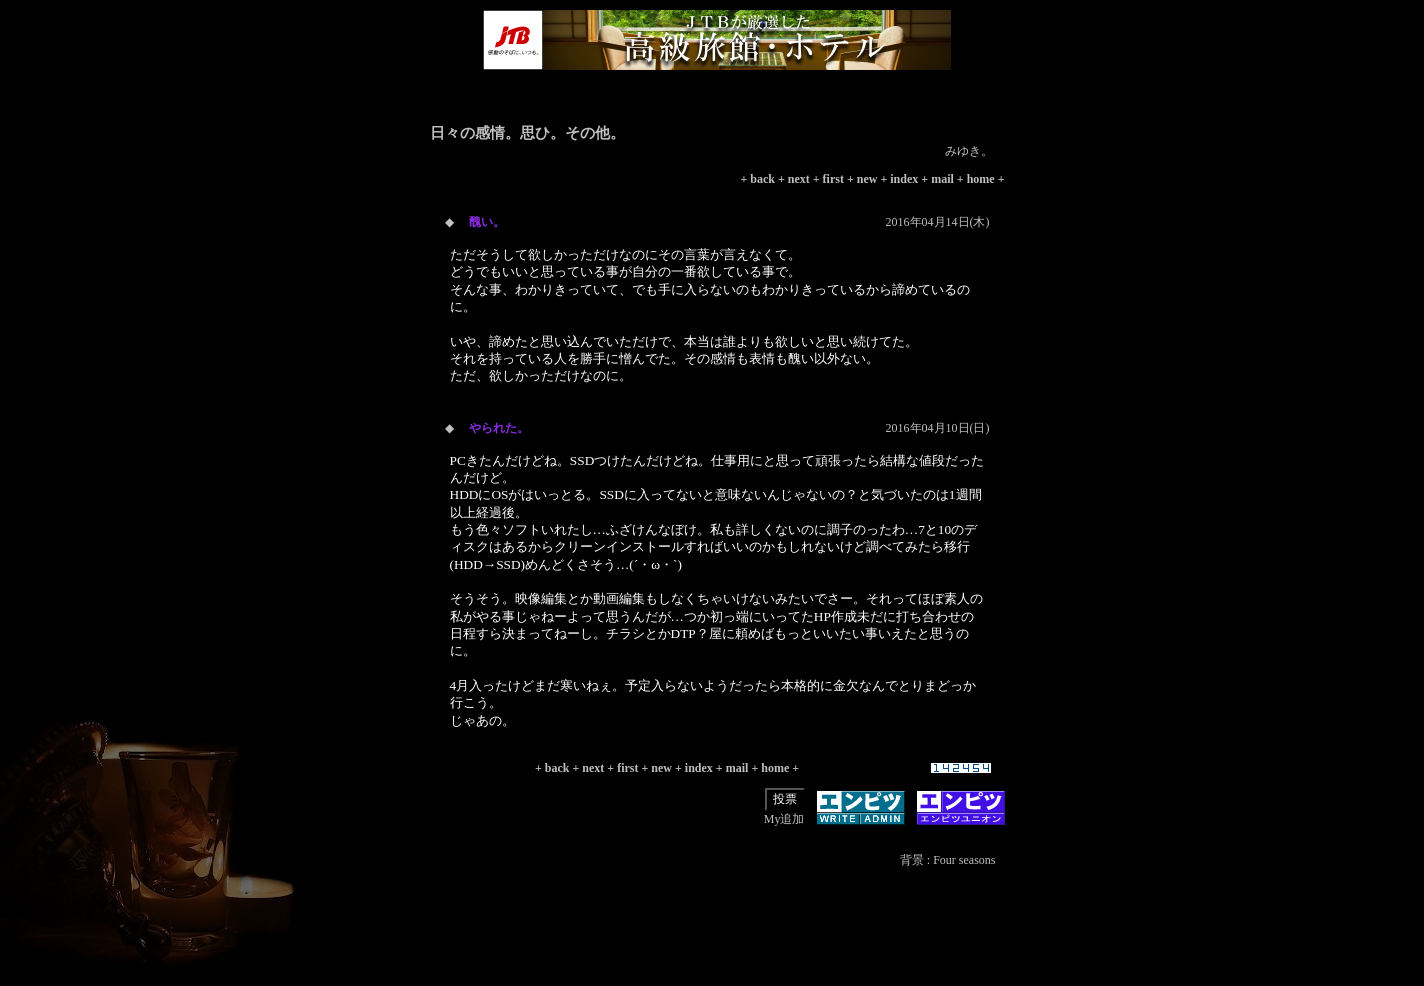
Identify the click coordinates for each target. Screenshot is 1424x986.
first (833, 179)
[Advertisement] (717, 941)
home (981, 179)
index (904, 179)
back (762, 179)
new (867, 179)
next (799, 179)
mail (942, 179)
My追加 (784, 819)
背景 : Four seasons (948, 860)
